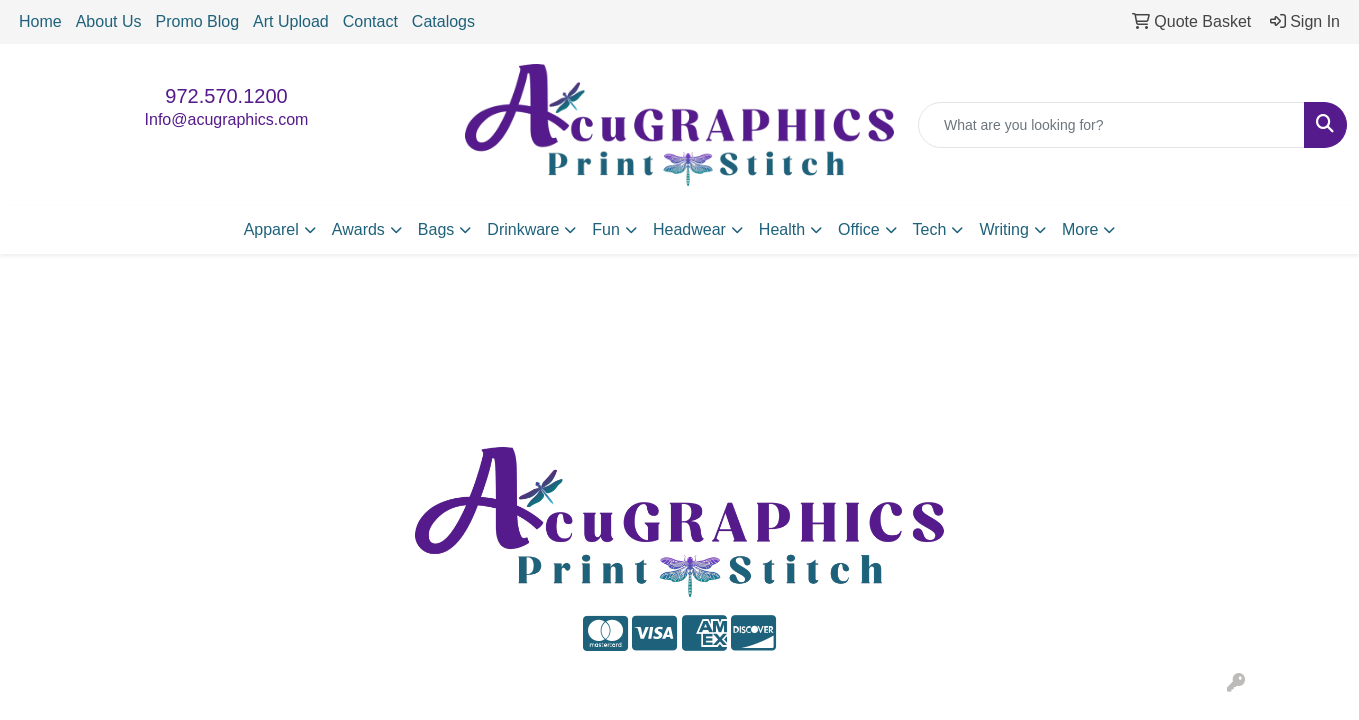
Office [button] (859, 229)
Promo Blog (198, 21)
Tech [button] (930, 229)
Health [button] (782, 229)
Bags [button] (436, 229)
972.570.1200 (226, 96)
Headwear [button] (689, 229)
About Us (109, 21)
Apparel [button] (271, 229)
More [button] (1080, 229)
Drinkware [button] (523, 229)
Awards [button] (358, 229)
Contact (370, 21)
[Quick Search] (1111, 125)
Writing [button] (1004, 229)
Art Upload (291, 21)
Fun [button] (606, 229)
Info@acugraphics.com (227, 119)
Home (40, 21)
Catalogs (443, 21)
